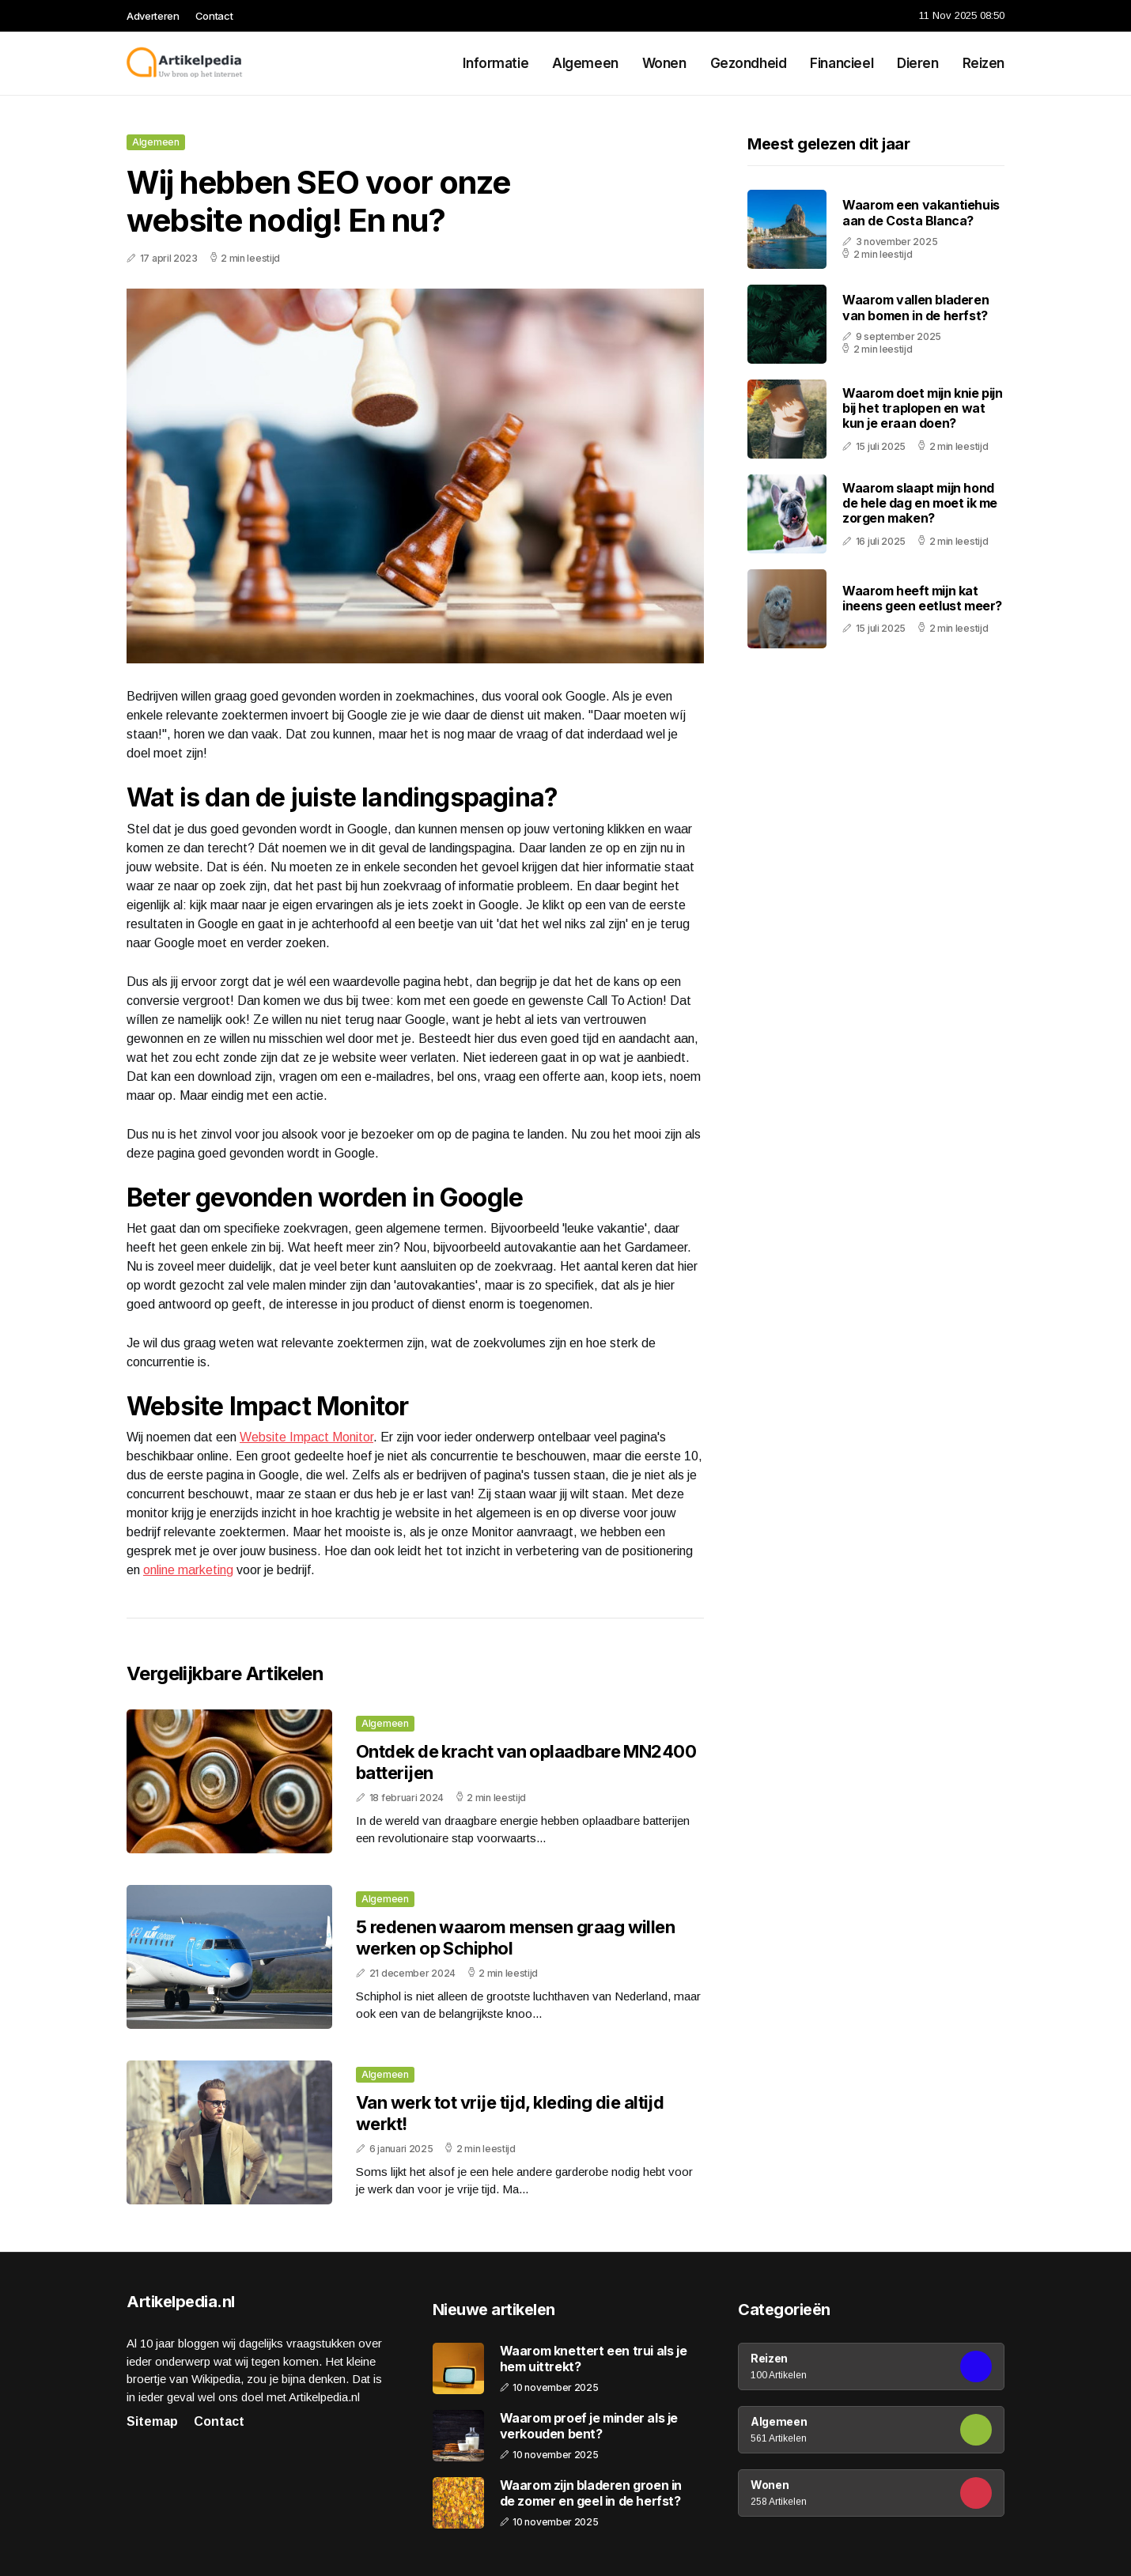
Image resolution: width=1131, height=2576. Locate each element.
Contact (214, 15)
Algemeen (585, 63)
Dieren (917, 63)
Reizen (983, 63)
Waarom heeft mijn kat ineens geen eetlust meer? (922, 598)
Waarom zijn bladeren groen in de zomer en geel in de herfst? (591, 2493)
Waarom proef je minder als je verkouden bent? (589, 2426)
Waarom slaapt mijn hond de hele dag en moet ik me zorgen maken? (919, 503)
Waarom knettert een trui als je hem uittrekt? (593, 2359)
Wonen (664, 63)
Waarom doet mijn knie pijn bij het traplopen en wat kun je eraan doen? (922, 408)
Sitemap (152, 2421)
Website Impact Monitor (306, 1437)
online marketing (188, 1570)
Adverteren (153, 15)
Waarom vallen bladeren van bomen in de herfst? (915, 307)
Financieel (841, 63)
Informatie (495, 63)
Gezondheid (748, 63)
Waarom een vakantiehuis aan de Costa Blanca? (921, 212)
